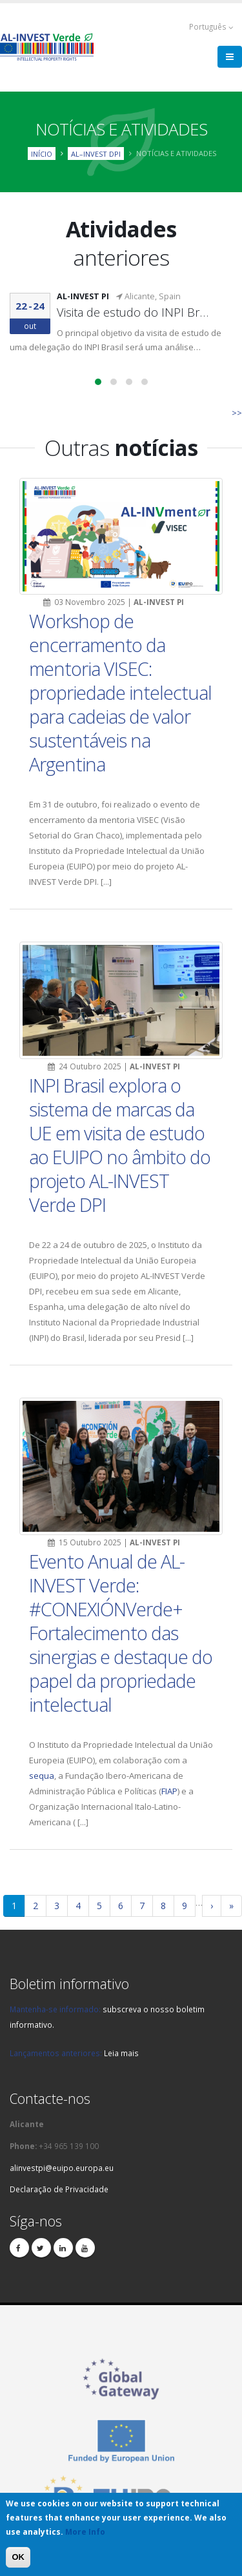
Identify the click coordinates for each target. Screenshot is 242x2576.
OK (18, 2557)
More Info (85, 2531)
